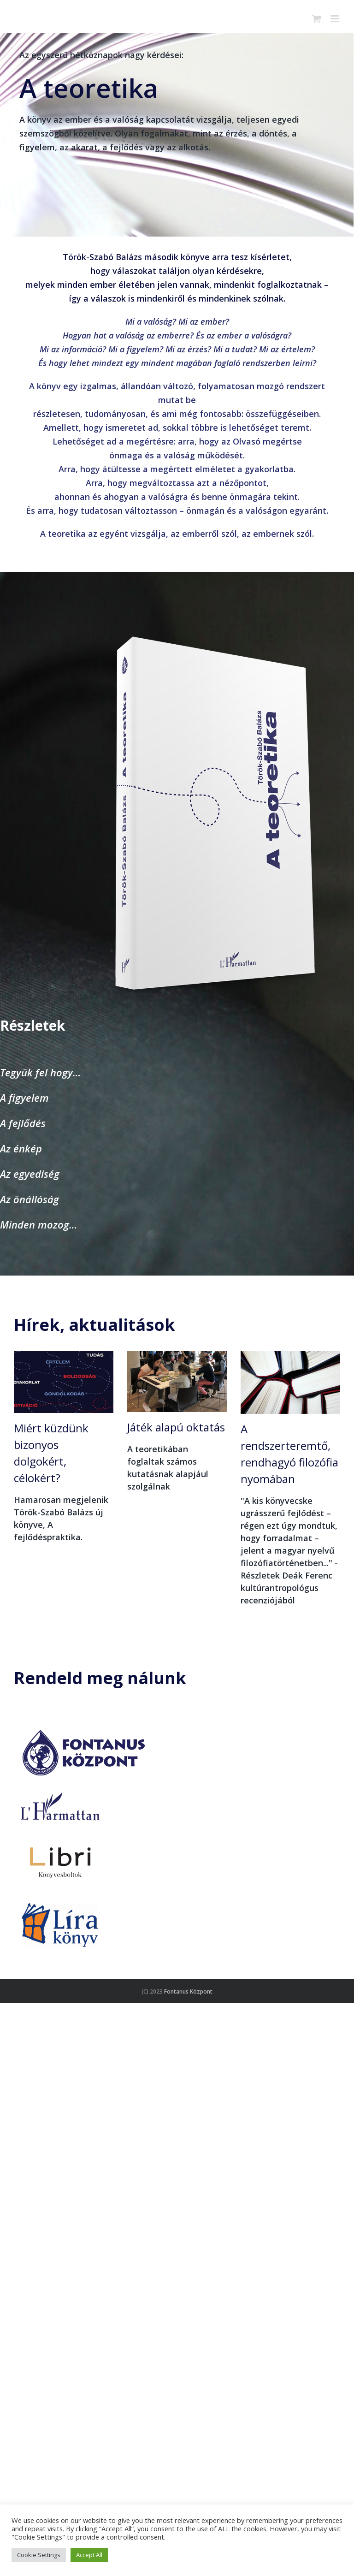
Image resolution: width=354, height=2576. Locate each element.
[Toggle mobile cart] (316, 19)
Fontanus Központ (188, 1991)
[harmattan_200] (60, 1792)
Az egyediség (29, 1174)
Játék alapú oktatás (176, 1427)
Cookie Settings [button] (38, 2555)
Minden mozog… (38, 1224)
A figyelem (24, 1097)
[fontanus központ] (83, 1727)
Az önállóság (29, 1199)
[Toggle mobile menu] (335, 19)
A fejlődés (23, 1123)
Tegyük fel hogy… (40, 1072)
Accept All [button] (89, 2555)
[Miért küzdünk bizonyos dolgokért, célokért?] (63, 1382)
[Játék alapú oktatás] (177, 1381)
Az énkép (21, 1148)
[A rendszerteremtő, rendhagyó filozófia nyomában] (290, 1382)
